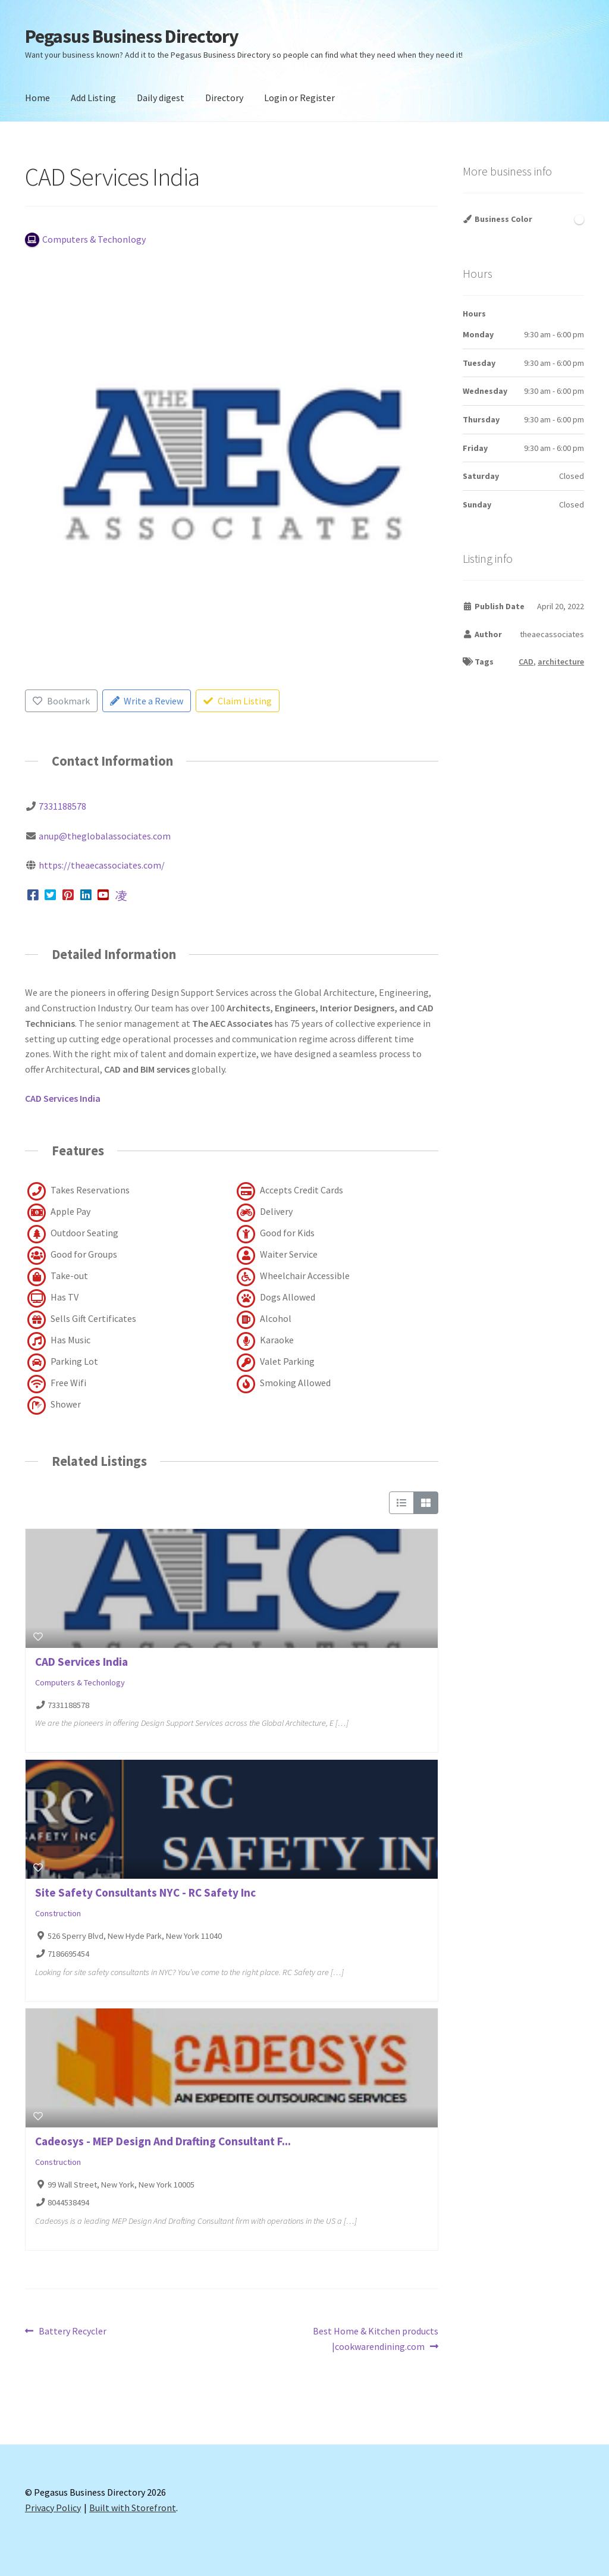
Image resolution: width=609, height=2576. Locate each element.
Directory (224, 98)
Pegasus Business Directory (131, 36)
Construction (58, 1913)
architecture (561, 661)
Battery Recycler (72, 2331)
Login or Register (299, 98)
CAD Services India (81, 1661)
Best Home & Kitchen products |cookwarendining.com (375, 2338)
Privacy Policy (53, 2508)
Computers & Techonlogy (80, 1683)
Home (37, 98)
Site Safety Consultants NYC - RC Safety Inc (145, 1892)
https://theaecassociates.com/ (102, 865)
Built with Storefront (132, 2508)
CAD (526, 661)
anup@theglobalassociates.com (105, 836)
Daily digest (160, 98)
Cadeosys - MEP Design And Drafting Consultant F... (163, 2141)
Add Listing (93, 98)
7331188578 (62, 806)
